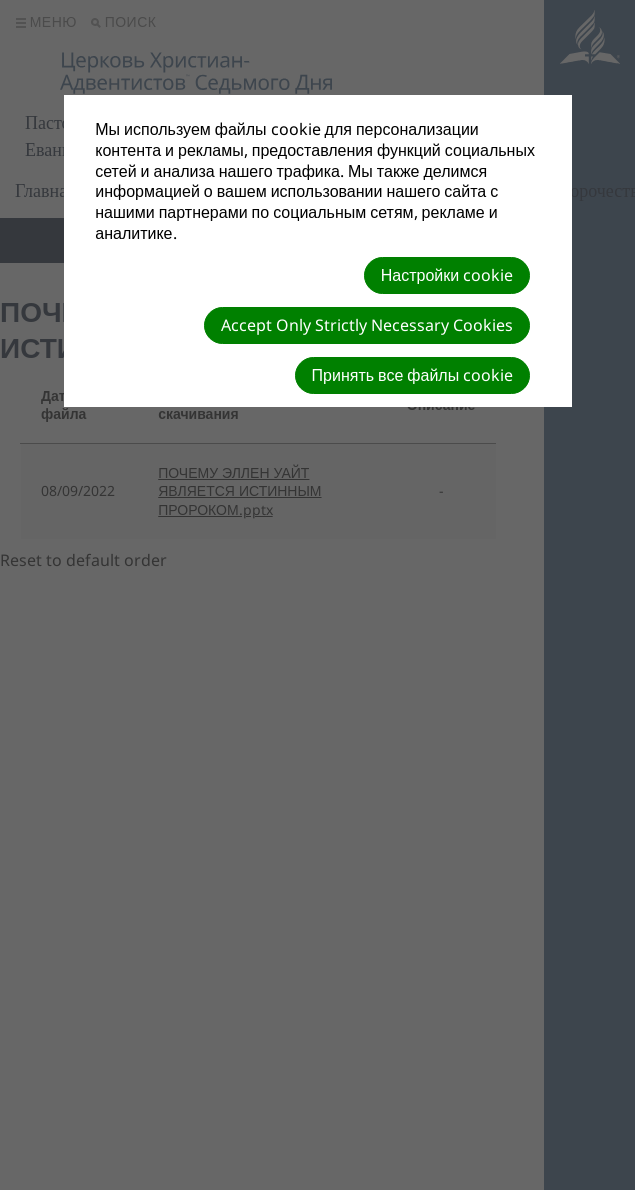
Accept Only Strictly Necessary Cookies (367, 325)
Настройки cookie (447, 275)
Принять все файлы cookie (413, 375)
